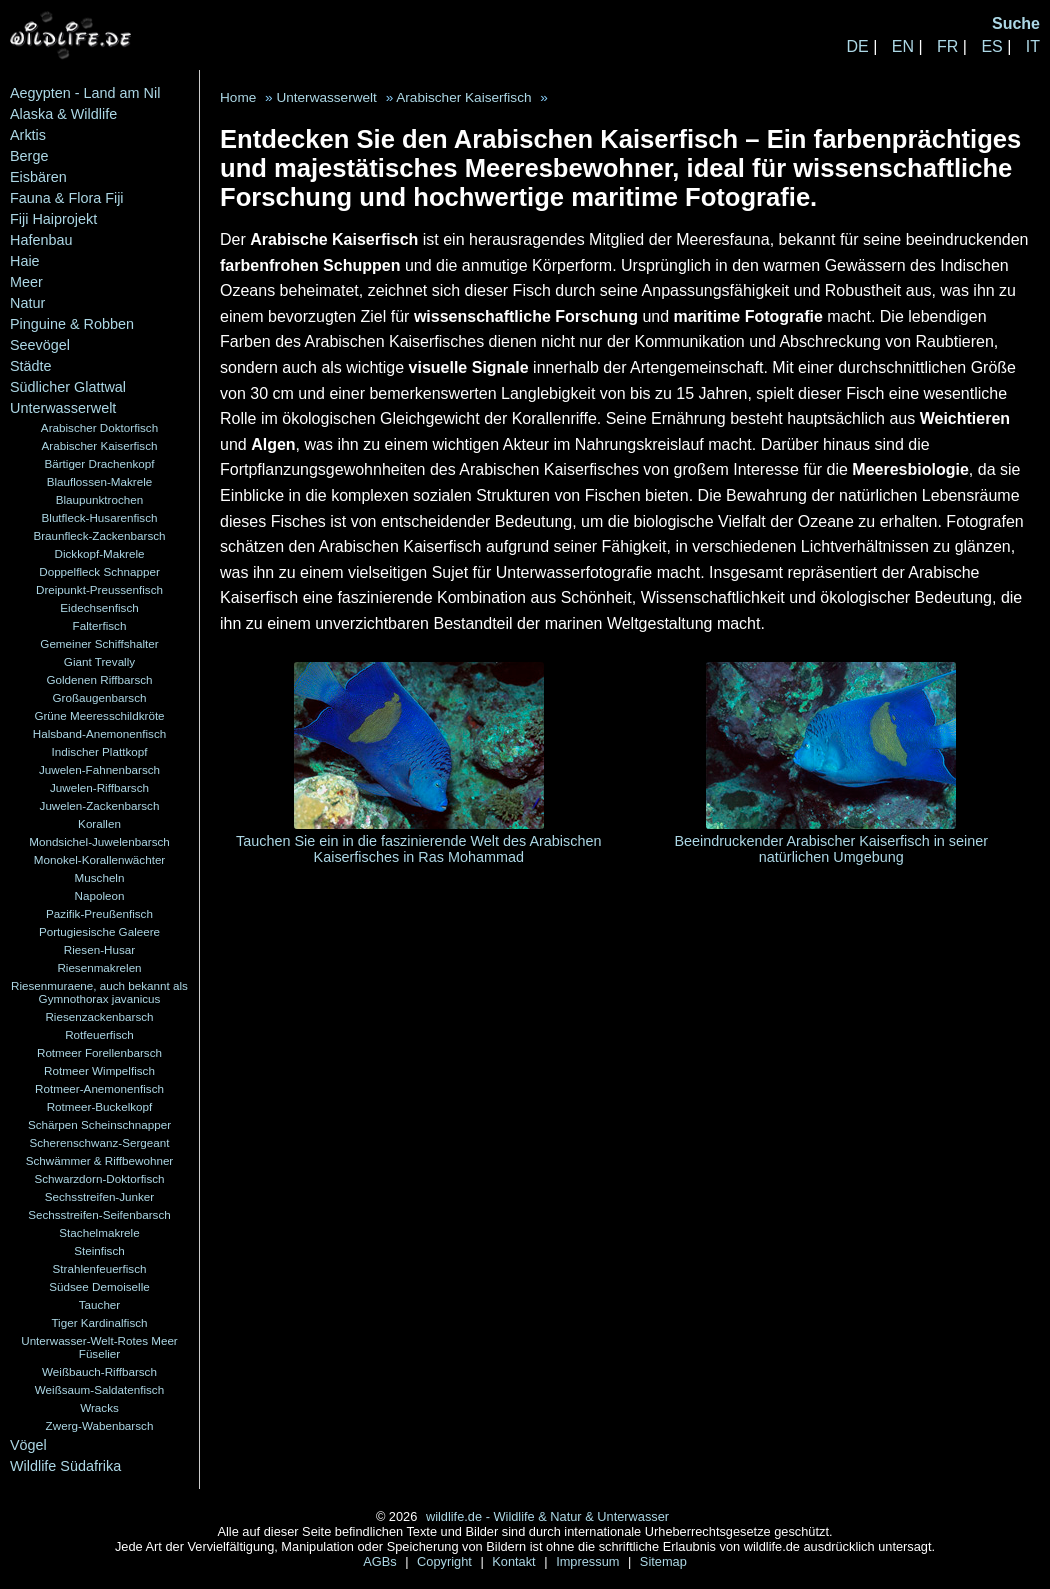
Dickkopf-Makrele (99, 553)
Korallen (99, 823)
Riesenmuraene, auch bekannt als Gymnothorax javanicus (99, 992)
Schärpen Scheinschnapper (99, 1124)
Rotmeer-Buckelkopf (100, 1106)
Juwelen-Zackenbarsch (100, 805)
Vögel (28, 1445)
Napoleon (100, 895)
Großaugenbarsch (100, 697)
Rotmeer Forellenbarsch (99, 1052)
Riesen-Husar (99, 949)
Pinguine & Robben (72, 324)
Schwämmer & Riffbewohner (100, 1160)
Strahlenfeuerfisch (100, 1268)
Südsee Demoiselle (99, 1286)
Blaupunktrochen (100, 499)
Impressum (589, 1561)
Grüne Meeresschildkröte (99, 715)
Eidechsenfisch (99, 607)
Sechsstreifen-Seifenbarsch (99, 1214)
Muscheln (100, 877)
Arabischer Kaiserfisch (100, 445)
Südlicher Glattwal (68, 387)
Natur (27, 303)
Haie (25, 261)
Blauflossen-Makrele (100, 481)
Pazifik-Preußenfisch (99, 913)
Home (238, 97)
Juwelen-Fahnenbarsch (99, 769)
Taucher (99, 1304)
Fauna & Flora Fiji (67, 198)
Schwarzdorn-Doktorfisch (99, 1178)
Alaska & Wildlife (63, 114)
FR (947, 46)
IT (1033, 46)
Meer (26, 282)
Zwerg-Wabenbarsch (100, 1425)
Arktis (28, 135)
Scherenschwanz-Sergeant (100, 1142)
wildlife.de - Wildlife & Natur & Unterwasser (547, 1516)
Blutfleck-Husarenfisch (100, 517)
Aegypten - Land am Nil (85, 93)
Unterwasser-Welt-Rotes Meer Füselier (99, 1347)
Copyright (446, 1561)
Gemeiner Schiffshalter (99, 643)
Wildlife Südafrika (65, 1466)
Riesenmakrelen (99, 967)
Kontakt (515, 1561)
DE (857, 46)
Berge (29, 156)
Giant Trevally (99, 661)
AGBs (381, 1561)
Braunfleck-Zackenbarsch (99, 535)
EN (903, 46)
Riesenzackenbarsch (99, 1016)
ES (991, 46)
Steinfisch (99, 1250)
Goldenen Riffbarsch (99, 679)
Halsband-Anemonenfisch (99, 733)
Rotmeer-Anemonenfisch (99, 1088)
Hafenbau (41, 240)
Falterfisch (100, 625)
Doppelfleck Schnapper (99, 571)
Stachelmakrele (99, 1232)
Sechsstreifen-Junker (100, 1196)
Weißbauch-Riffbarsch (99, 1371)
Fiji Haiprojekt (53, 219)
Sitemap (663, 1561)
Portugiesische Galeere (99, 931)
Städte (31, 366)
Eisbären (38, 177)
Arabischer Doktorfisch (99, 427)
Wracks (99, 1407)
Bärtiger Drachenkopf (99, 463)
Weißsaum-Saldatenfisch (99, 1389)
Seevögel (40, 345)
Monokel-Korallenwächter (100, 859)
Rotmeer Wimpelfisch (99, 1070)
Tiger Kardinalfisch (99, 1322)
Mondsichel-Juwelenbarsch (99, 841)
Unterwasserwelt (63, 408)
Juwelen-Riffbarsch (99, 787)
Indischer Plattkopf (100, 751)
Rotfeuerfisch (99, 1034)
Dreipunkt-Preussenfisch (99, 589)
